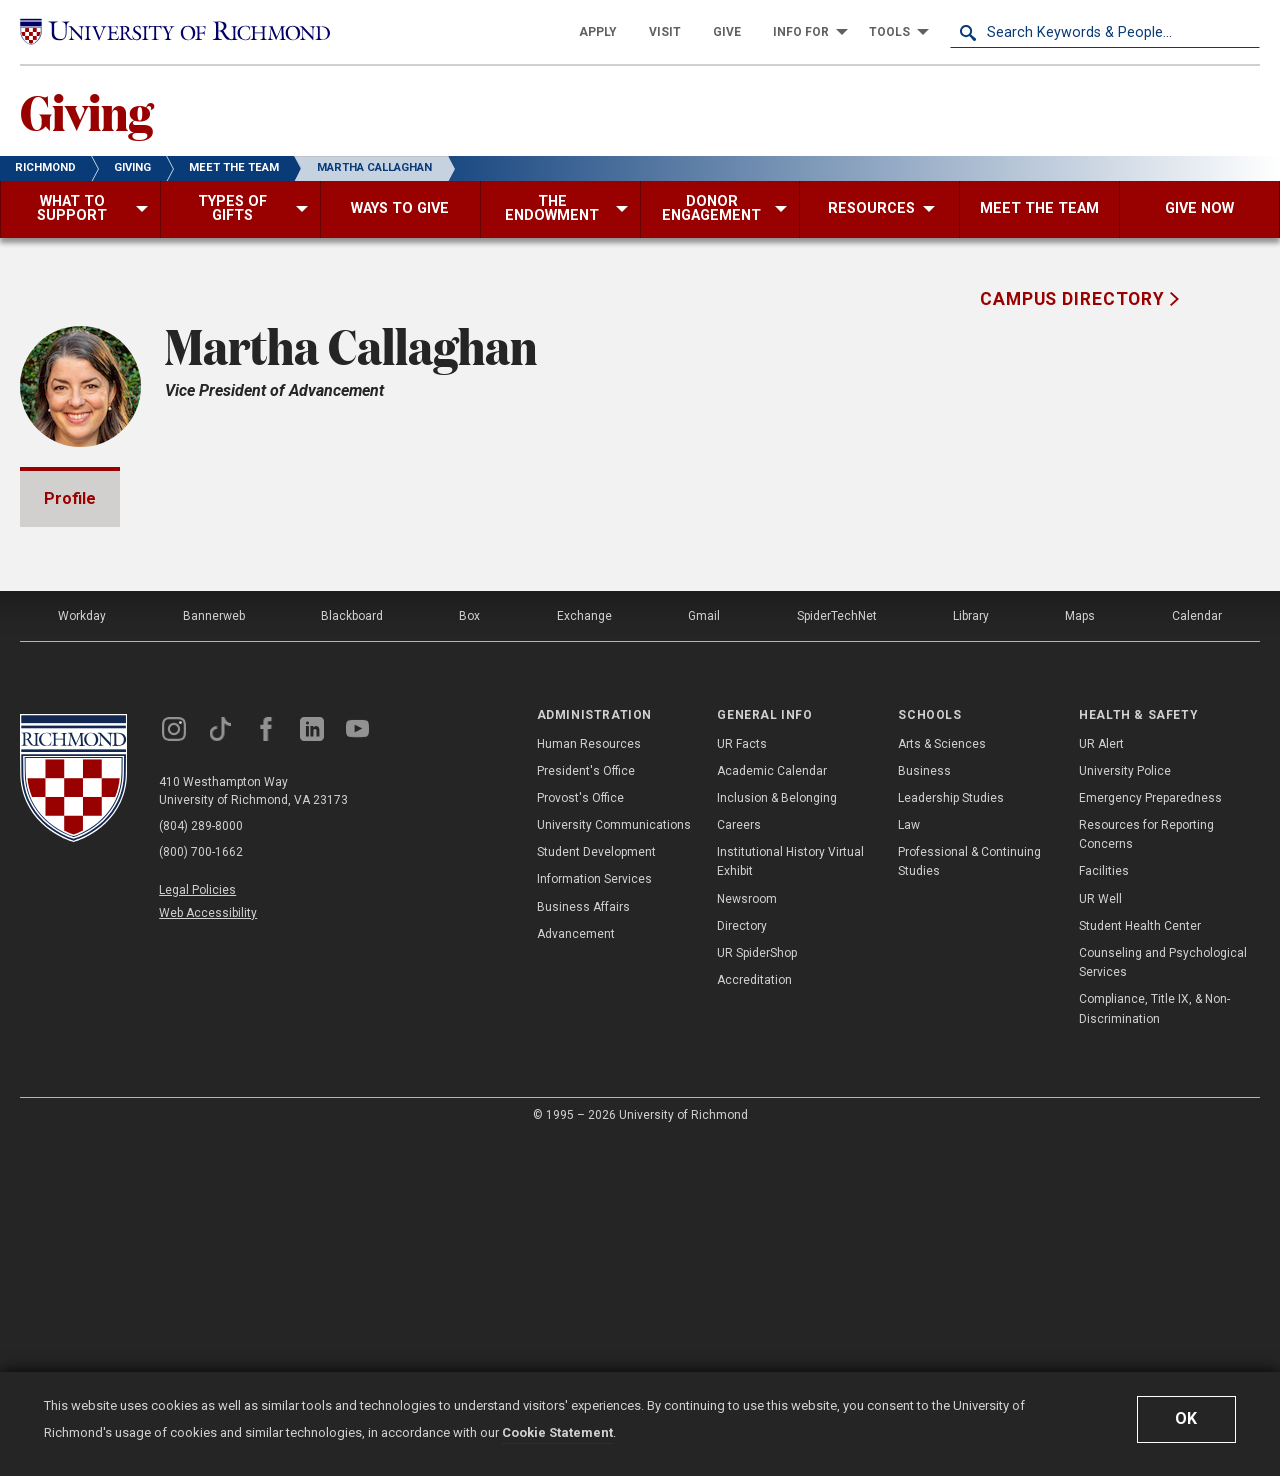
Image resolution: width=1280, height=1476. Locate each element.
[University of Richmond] (175, 31)
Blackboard (352, 952)
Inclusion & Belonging (777, 1134)
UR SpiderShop (757, 1289)
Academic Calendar (772, 1107)
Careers (739, 1161)
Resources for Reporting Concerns (1146, 1170)
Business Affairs (583, 1243)
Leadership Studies (951, 1134)
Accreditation (754, 1316)
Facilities (1104, 1207)
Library (971, 952)
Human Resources (589, 1080)
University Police (1125, 1107)
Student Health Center (1140, 1262)
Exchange (584, 952)
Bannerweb (214, 952)
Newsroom (747, 1235)
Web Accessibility (208, 1249)
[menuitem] (598, 32)
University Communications (614, 1161)
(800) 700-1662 (201, 1188)
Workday (82, 952)
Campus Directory (1075, 299)
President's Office (586, 1107)
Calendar (1197, 952)
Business (924, 1107)
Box (469, 952)
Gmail (704, 952)
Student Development (596, 1188)
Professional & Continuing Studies (969, 1197)
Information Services (594, 1215)
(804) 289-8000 (201, 1162)
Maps (1080, 952)
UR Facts (742, 1080)
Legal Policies (197, 1226)
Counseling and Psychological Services (1163, 1298)
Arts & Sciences (942, 1080)
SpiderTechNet (837, 952)
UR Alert (1101, 1080)
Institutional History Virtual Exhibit (790, 1197)
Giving (86, 111)
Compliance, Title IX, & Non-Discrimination (1154, 1344)
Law (909, 1161)
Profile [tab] (70, 498)
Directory (742, 1262)
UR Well (1100, 1235)
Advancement (576, 1270)
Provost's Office (580, 1134)
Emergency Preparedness (1150, 1134)
